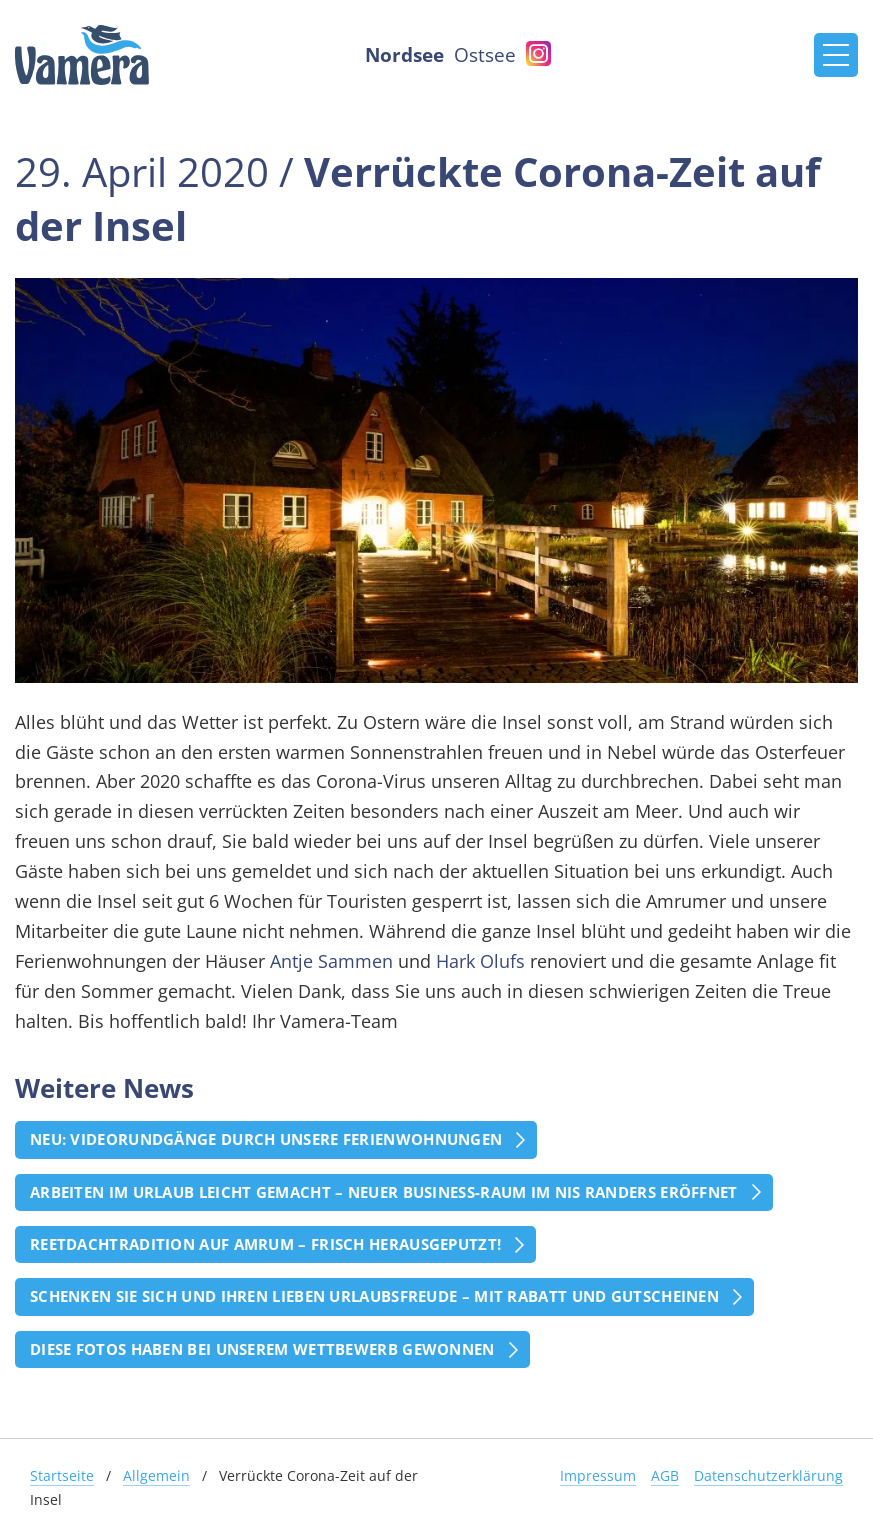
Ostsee (485, 54)
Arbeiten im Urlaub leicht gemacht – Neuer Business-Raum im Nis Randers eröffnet (384, 1192)
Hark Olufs (480, 961)
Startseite (62, 1475)
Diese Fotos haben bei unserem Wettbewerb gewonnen (262, 1349)
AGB (665, 1475)
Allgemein (156, 1475)
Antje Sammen (331, 961)
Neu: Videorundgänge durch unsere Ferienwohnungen (266, 1139)
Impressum (598, 1475)
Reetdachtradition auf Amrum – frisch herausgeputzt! (265, 1244)
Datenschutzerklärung (768, 1475)
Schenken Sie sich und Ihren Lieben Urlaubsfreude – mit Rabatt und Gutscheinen (374, 1296)
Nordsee (404, 54)
